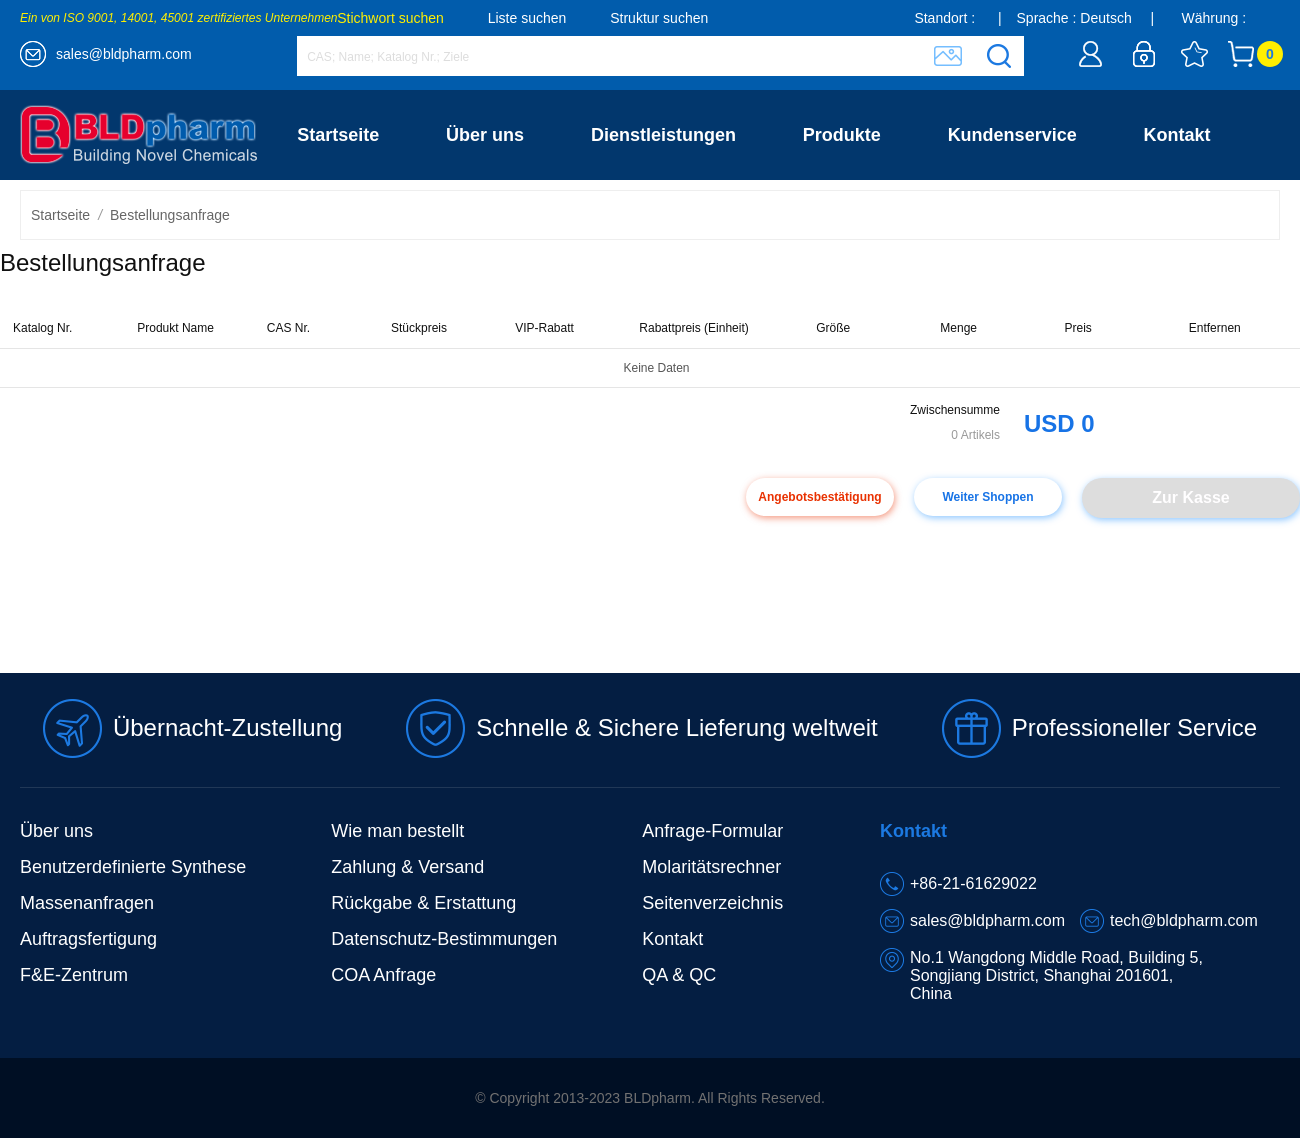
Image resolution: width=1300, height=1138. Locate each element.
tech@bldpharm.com (1184, 920)
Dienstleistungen (663, 135)
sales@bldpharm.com (124, 54)
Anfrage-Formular (712, 831)
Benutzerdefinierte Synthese (133, 867)
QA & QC (679, 975)
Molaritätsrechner (711, 867)
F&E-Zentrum (74, 975)
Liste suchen (527, 18)
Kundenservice (1012, 135)
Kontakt (1177, 135)
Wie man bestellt (397, 831)
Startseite (338, 135)
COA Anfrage (383, 975)
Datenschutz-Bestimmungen (444, 939)
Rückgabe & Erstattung (423, 903)
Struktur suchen (659, 18)
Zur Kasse (1190, 497)
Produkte (842, 135)
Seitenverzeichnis (712, 903)
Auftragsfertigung (88, 939)
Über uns (485, 135)
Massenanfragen (87, 903)
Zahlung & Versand (407, 867)
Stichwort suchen (390, 18)
